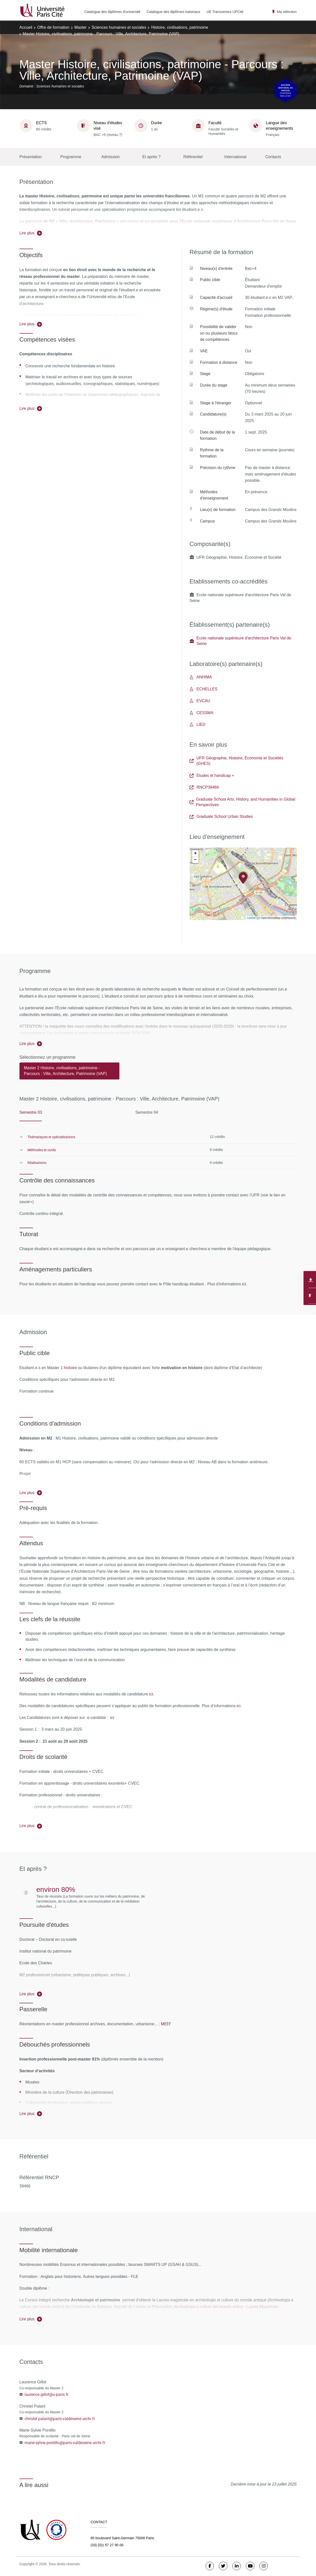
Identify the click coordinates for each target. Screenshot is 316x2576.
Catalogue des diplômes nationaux (173, 12)
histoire (71, 1367)
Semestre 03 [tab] (30, 1112)
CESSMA (202, 713)
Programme (70, 157)
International (235, 157)
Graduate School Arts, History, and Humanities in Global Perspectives (242, 802)
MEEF (166, 2024)
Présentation (30, 157)
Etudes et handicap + (212, 775)
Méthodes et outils (41, 1149)
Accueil (25, 27)
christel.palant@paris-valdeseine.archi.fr (59, 2418)
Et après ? (151, 157)
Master (80, 27)
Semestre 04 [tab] (146, 1112)
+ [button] (195, 853)
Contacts (273, 157)
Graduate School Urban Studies (221, 816)
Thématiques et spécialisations (51, 1136)
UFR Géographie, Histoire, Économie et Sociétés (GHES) (236, 761)
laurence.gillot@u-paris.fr (46, 2394)
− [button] (195, 860)
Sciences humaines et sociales (119, 27)
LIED (198, 724)
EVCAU (200, 701)
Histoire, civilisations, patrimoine (179, 27)
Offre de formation (53, 27)
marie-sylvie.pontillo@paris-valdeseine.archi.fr (64, 2442)
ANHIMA (201, 677)
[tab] (69, 1073)
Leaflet (251, 918)
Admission (110, 157)
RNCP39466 (204, 787)
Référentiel (193, 157)
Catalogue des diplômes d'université (112, 12)
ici (244, 1284)
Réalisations (36, 1162)
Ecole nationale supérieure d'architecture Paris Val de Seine (240, 641)
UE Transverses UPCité (225, 12)
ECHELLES (204, 689)
